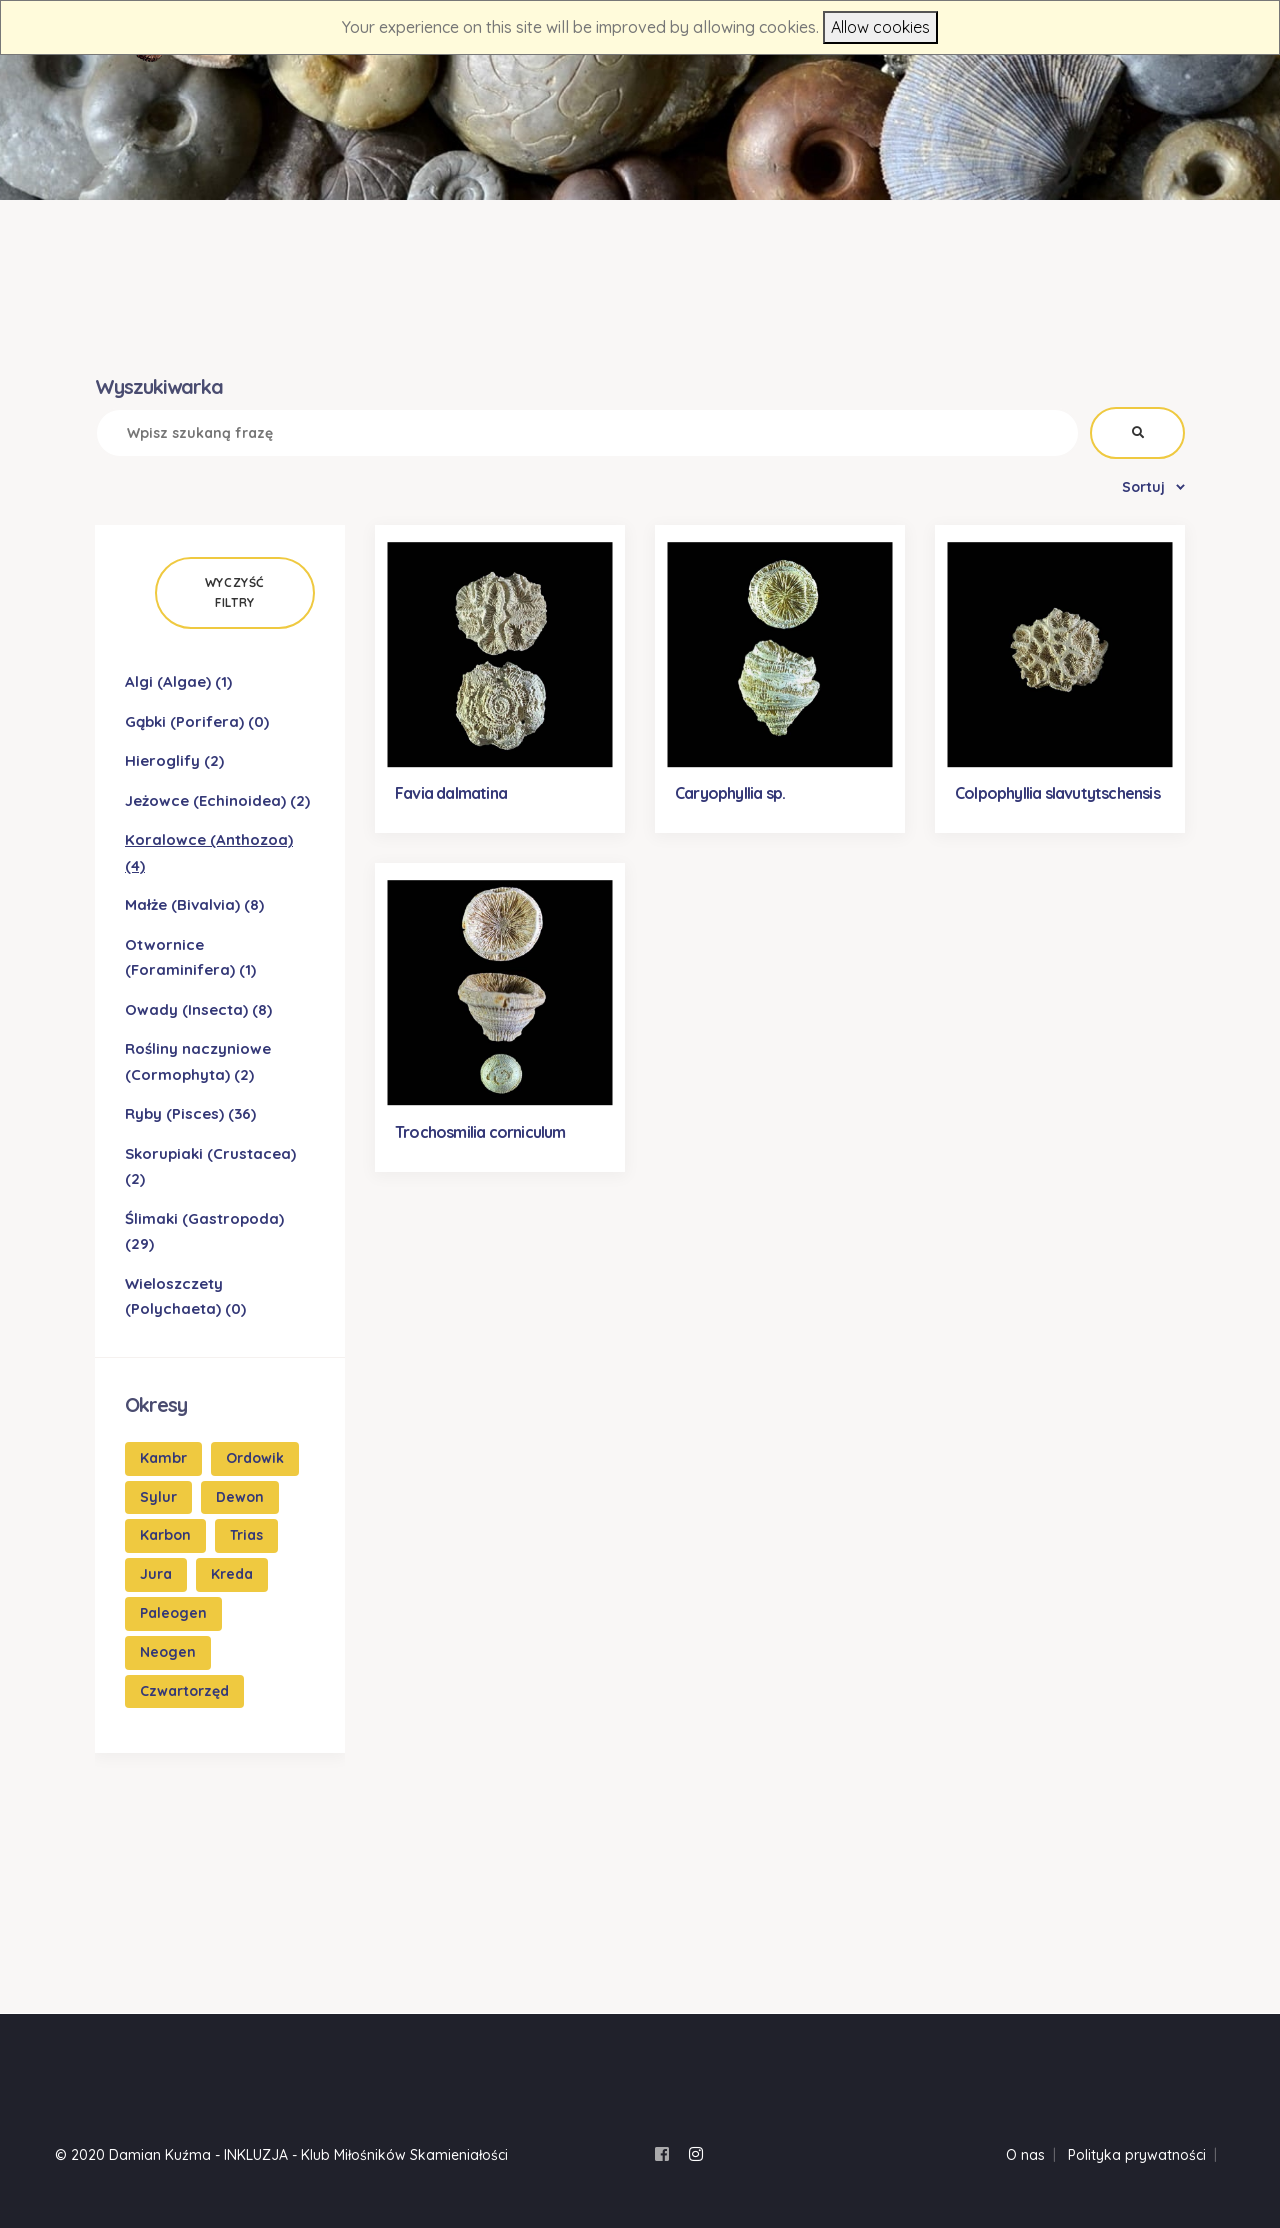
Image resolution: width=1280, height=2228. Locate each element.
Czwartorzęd (184, 1691)
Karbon (165, 1535)
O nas (1025, 2155)
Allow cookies (880, 27)
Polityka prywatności (1137, 2155)
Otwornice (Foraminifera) (190, 957)
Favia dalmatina (451, 793)
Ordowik (255, 1458)
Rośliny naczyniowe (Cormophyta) (198, 1061)
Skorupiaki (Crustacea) (210, 1166)
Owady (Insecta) (198, 1009)
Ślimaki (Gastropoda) (204, 1231)
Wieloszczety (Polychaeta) (185, 1296)
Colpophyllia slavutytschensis (1057, 793)
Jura (156, 1574)
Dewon (240, 1497)
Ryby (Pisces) (190, 1113)
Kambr (163, 1458)
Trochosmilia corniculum (480, 1132)
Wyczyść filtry (235, 592)
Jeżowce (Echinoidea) (217, 800)
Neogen (168, 1652)
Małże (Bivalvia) (194, 904)
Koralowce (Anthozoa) (209, 852)
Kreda (232, 1574)
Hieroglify (174, 760)
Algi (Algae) (178, 681)
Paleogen (173, 1613)
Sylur (158, 1497)
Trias (246, 1535)
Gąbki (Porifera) (197, 721)
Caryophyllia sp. (730, 793)
